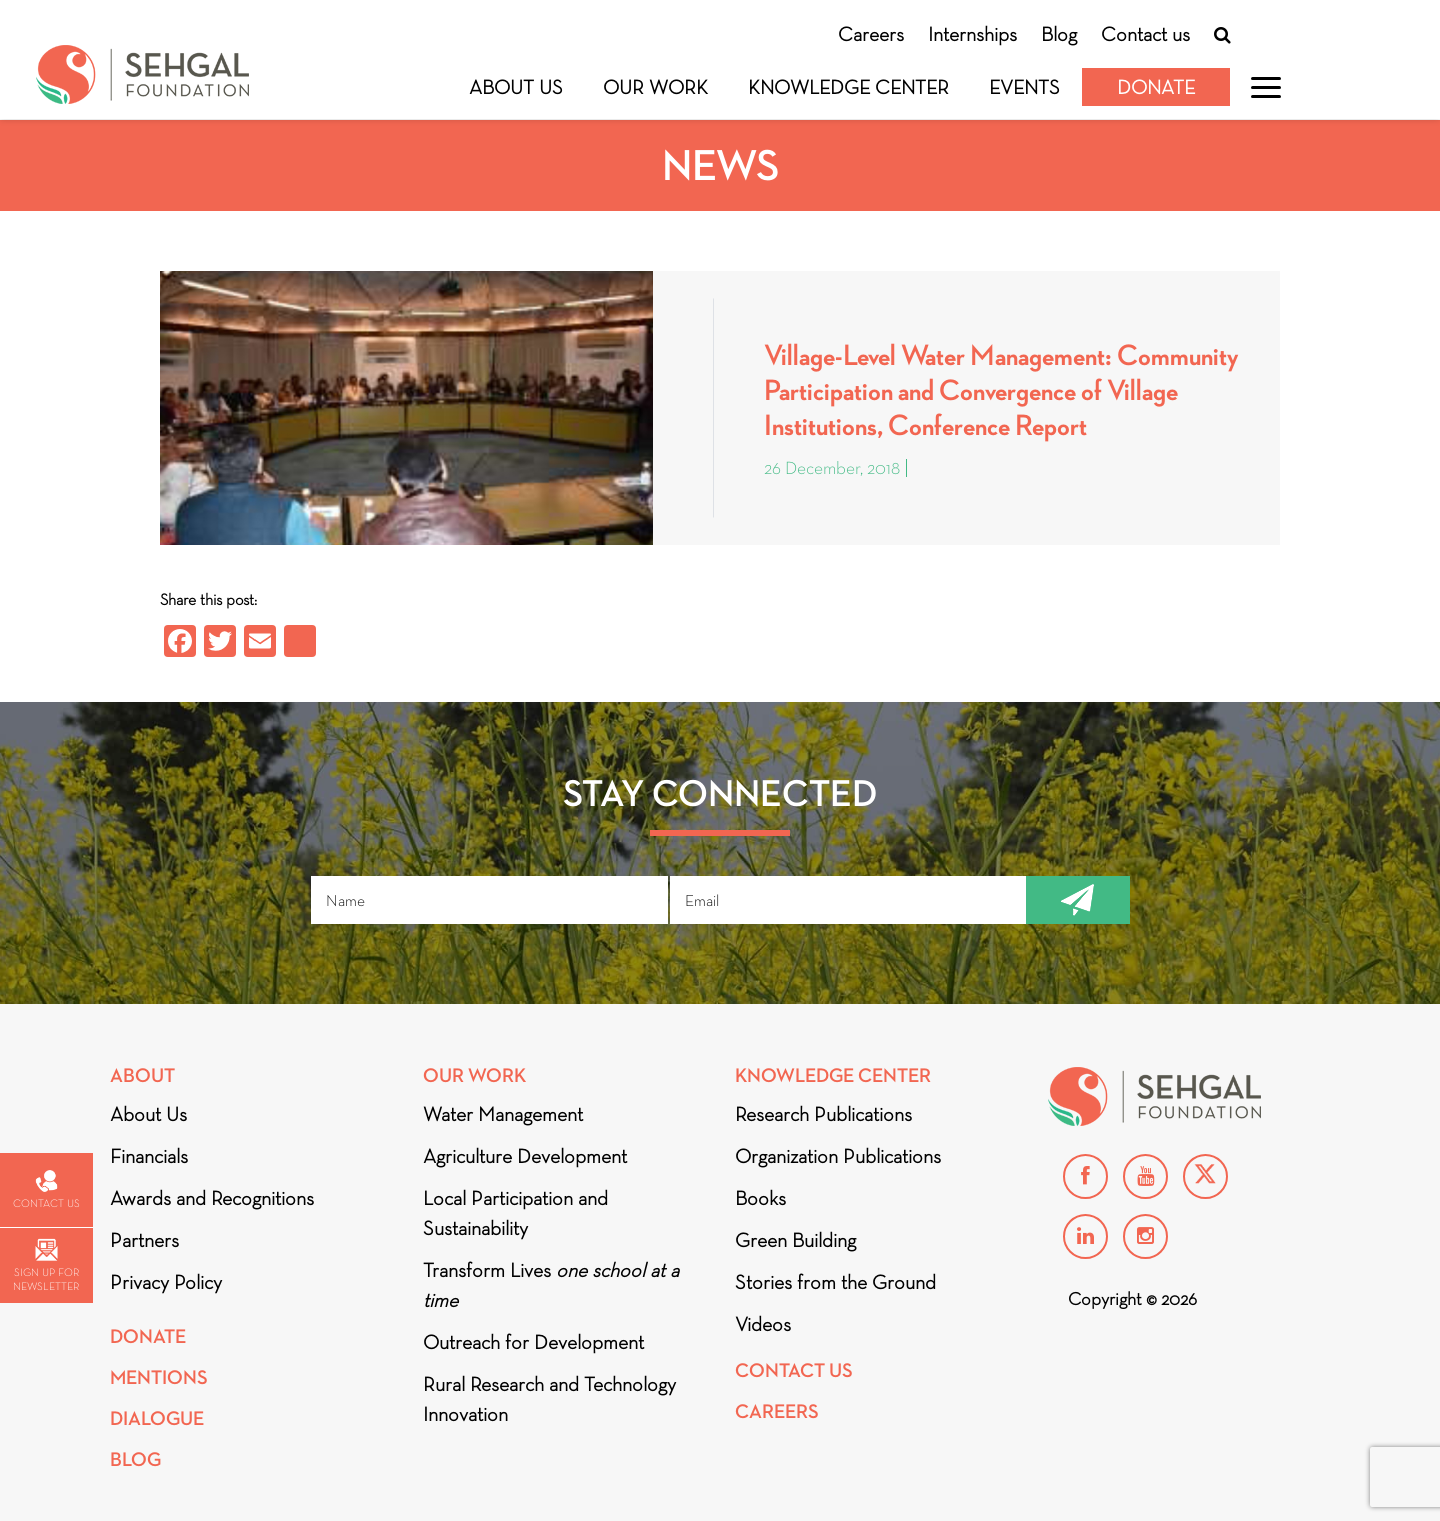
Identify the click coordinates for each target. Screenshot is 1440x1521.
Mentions (159, 1377)
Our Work (655, 87)
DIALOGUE (157, 1418)
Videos (763, 1324)
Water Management (503, 1114)
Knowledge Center (848, 87)
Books (760, 1198)
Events (1024, 87)
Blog (1059, 34)
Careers (871, 34)
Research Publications (823, 1114)
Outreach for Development (533, 1342)
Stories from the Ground (835, 1282)
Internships (972, 34)
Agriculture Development (525, 1156)
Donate (1156, 87)
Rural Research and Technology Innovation (549, 1399)
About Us (516, 87)
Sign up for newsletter (46, 1265)
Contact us (1145, 34)
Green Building (795, 1240)
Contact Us (794, 1370)
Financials (149, 1156)
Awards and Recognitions (212, 1198)
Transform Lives (551, 1285)
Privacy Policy (166, 1282)
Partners (144, 1240)
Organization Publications (838, 1156)
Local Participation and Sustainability (515, 1213)
